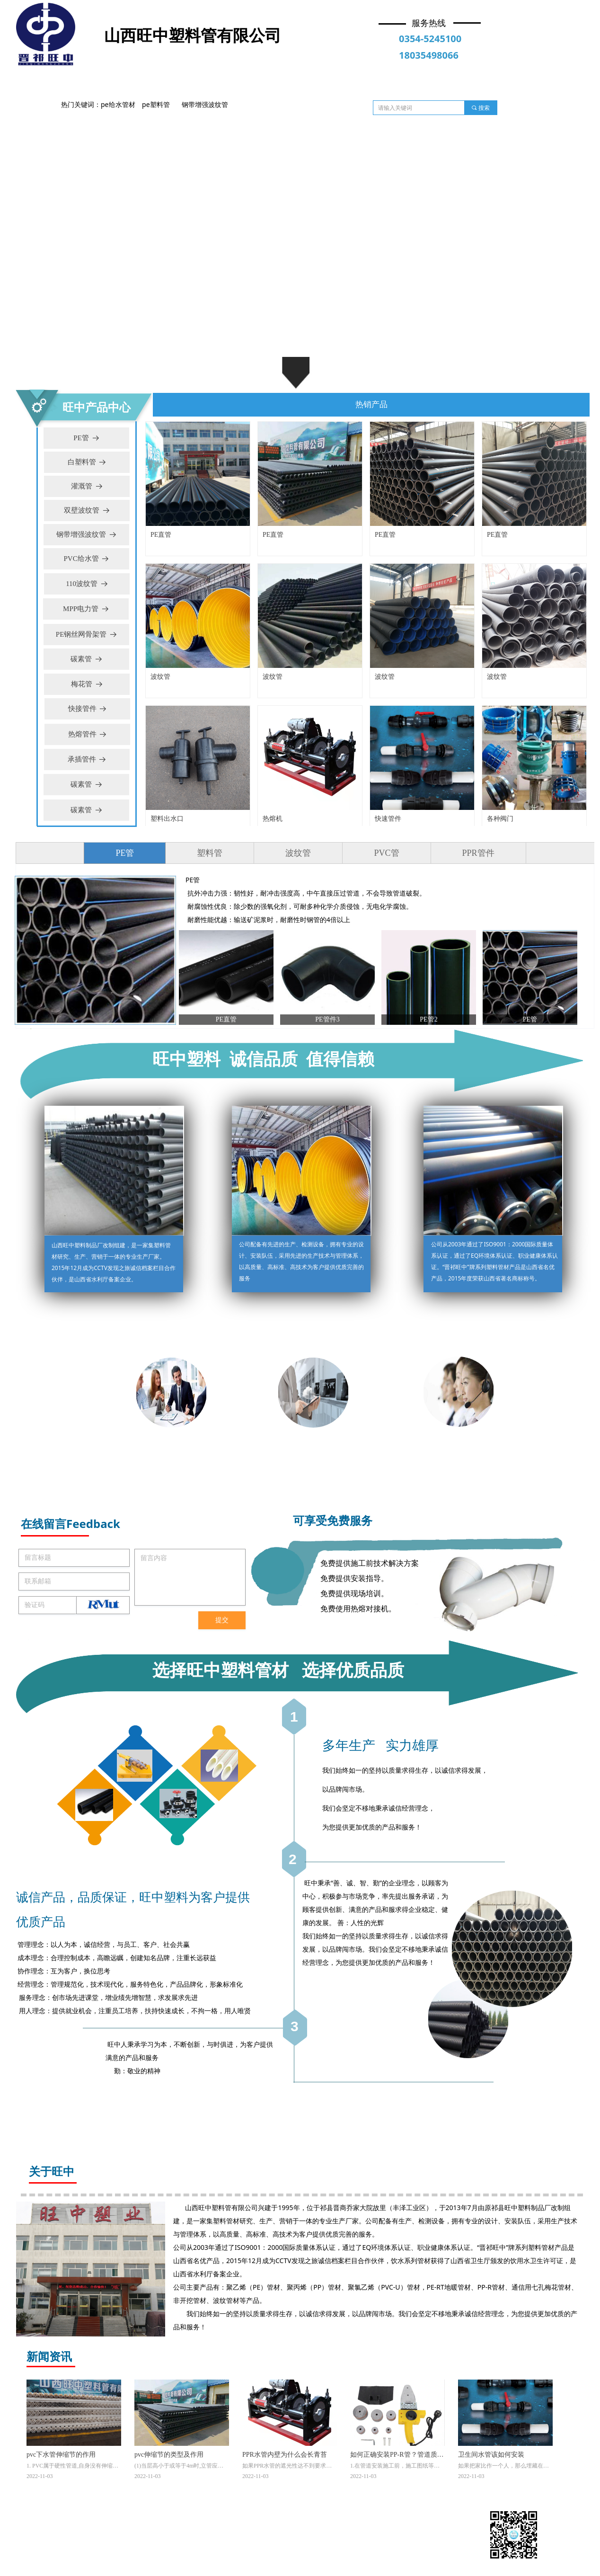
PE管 (124, 853)
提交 (222, 1620)
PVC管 (386, 853)
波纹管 (298, 853)
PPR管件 (478, 853)
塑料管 (209, 853)
